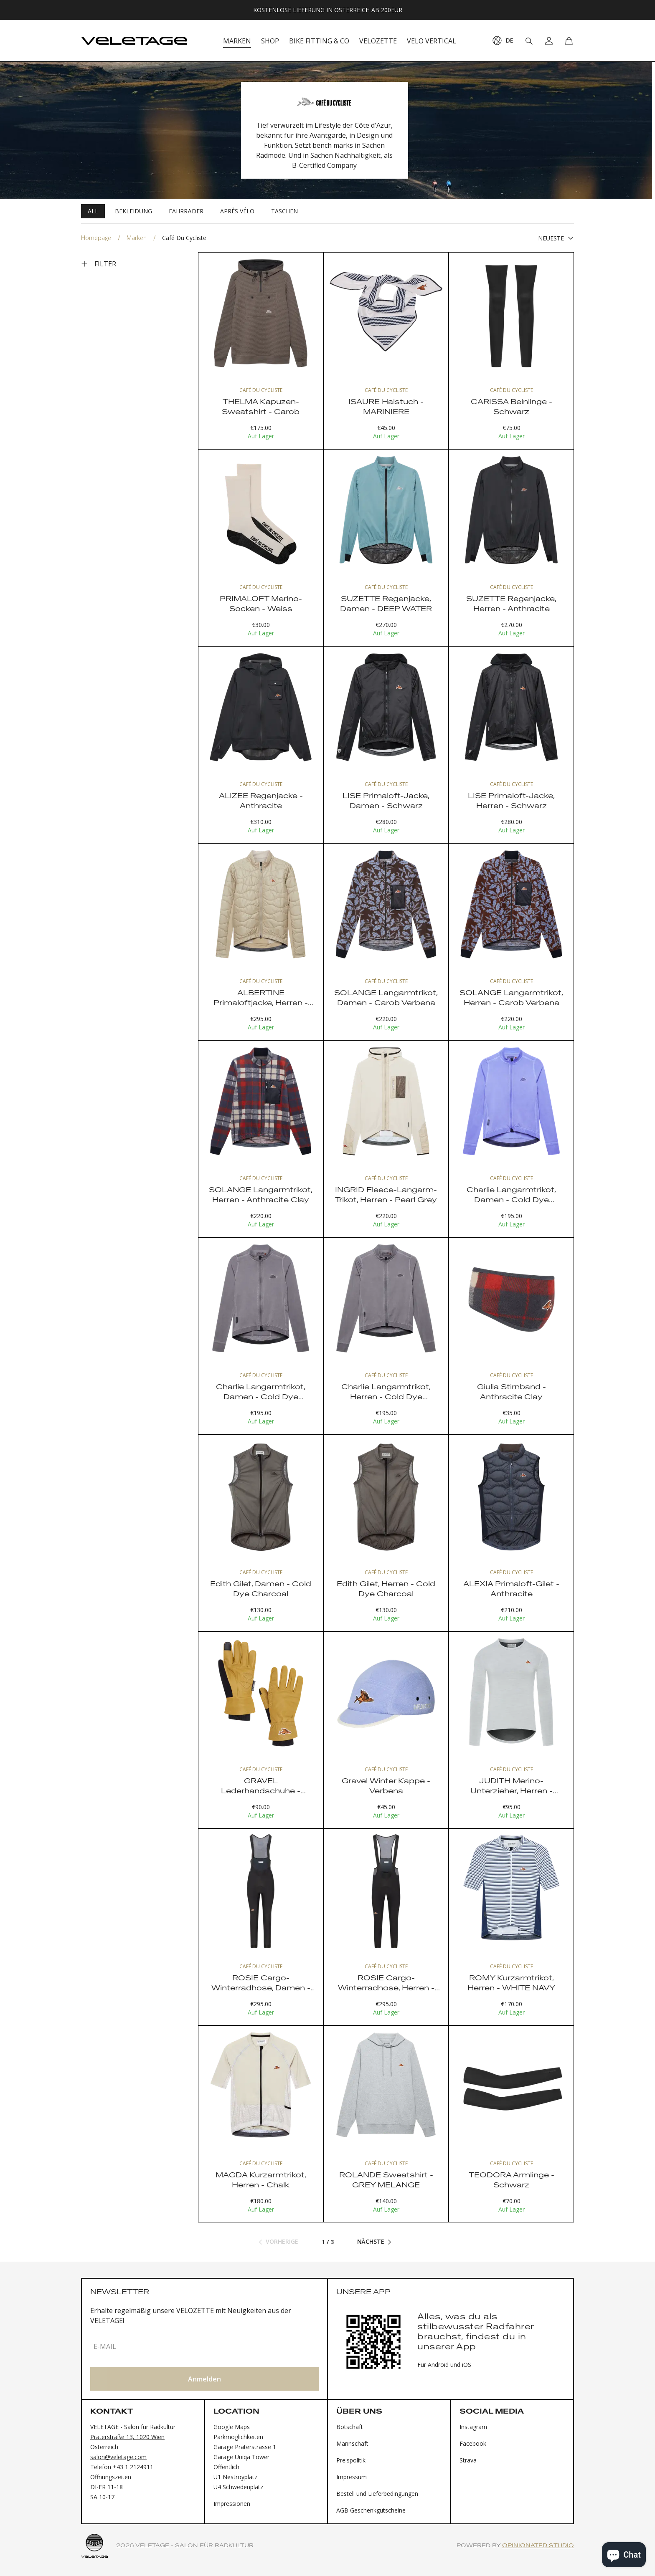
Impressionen (231, 2504)
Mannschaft (352, 2443)
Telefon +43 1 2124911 (121, 2467)
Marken (137, 238)
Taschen (284, 211)
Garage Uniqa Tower (241, 2457)
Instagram (473, 2427)
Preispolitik (351, 2460)
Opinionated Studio (538, 2545)
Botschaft (349, 2427)
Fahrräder (186, 211)
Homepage (96, 238)
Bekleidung (133, 211)
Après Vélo (237, 211)
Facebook (473, 2443)
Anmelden (204, 2379)
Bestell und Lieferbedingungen (377, 2494)
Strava (468, 2460)
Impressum (351, 2477)
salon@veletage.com (118, 2457)
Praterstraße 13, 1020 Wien (127, 2437)
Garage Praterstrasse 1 (244, 2447)
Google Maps (231, 2427)
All (93, 211)
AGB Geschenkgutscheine (371, 2510)
